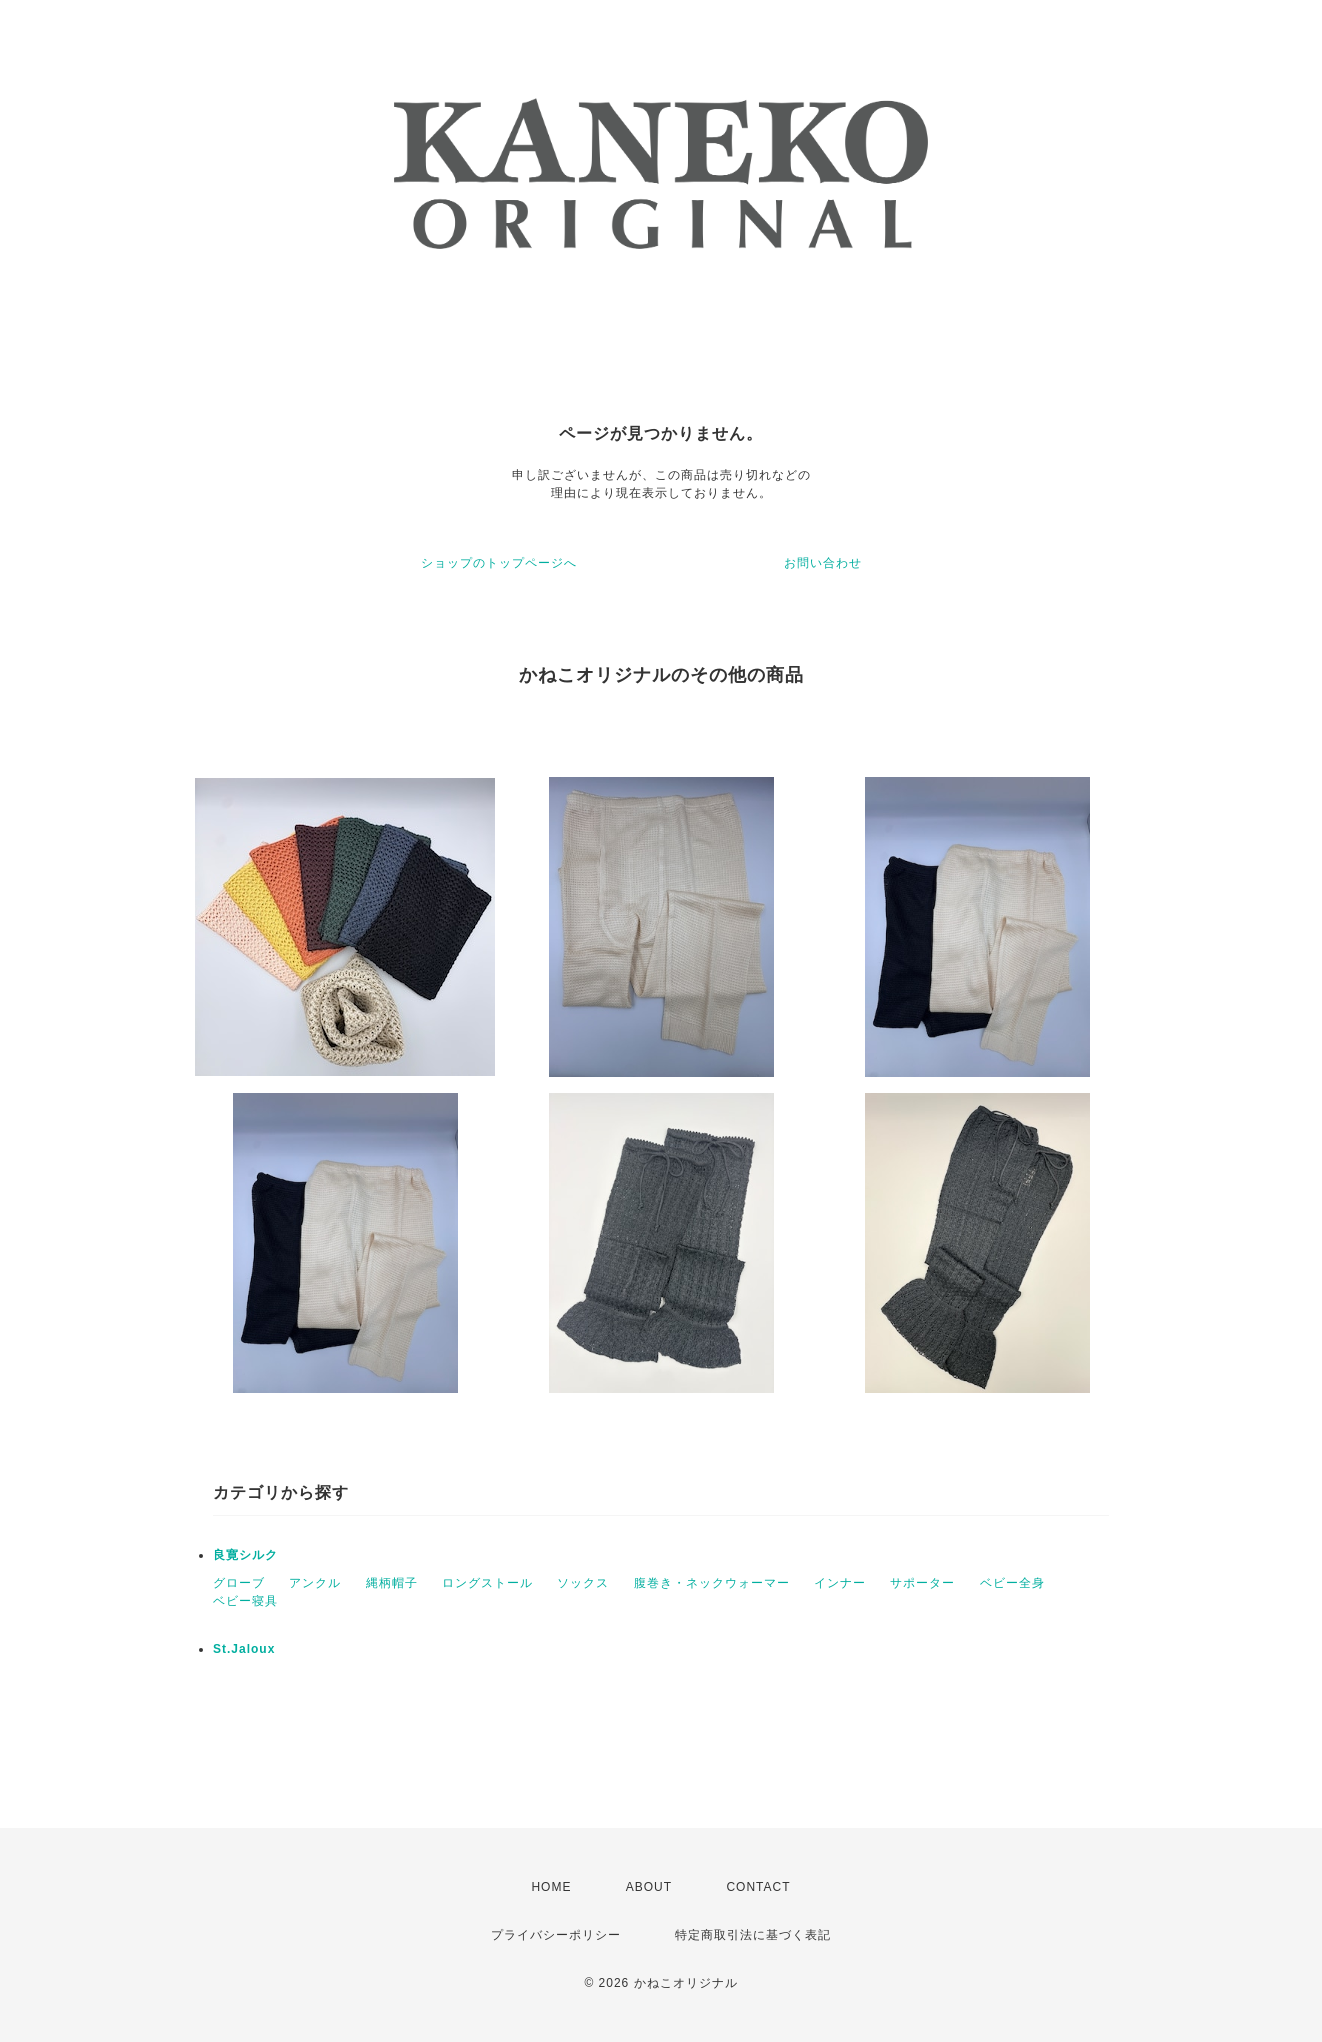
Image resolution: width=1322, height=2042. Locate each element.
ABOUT (649, 1887)
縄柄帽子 (392, 1583)
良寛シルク (245, 1555)
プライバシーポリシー (556, 1935)
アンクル (315, 1583)
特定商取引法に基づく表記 (753, 1935)
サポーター (922, 1583)
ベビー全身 (1012, 1583)
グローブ (239, 1583)
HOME (551, 1887)
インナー (840, 1583)
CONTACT (758, 1887)
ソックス (583, 1583)
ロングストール (487, 1583)
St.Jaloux (244, 1649)
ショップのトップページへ (499, 563)
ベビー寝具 (245, 1601)
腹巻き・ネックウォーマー (712, 1583)
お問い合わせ (823, 563)
